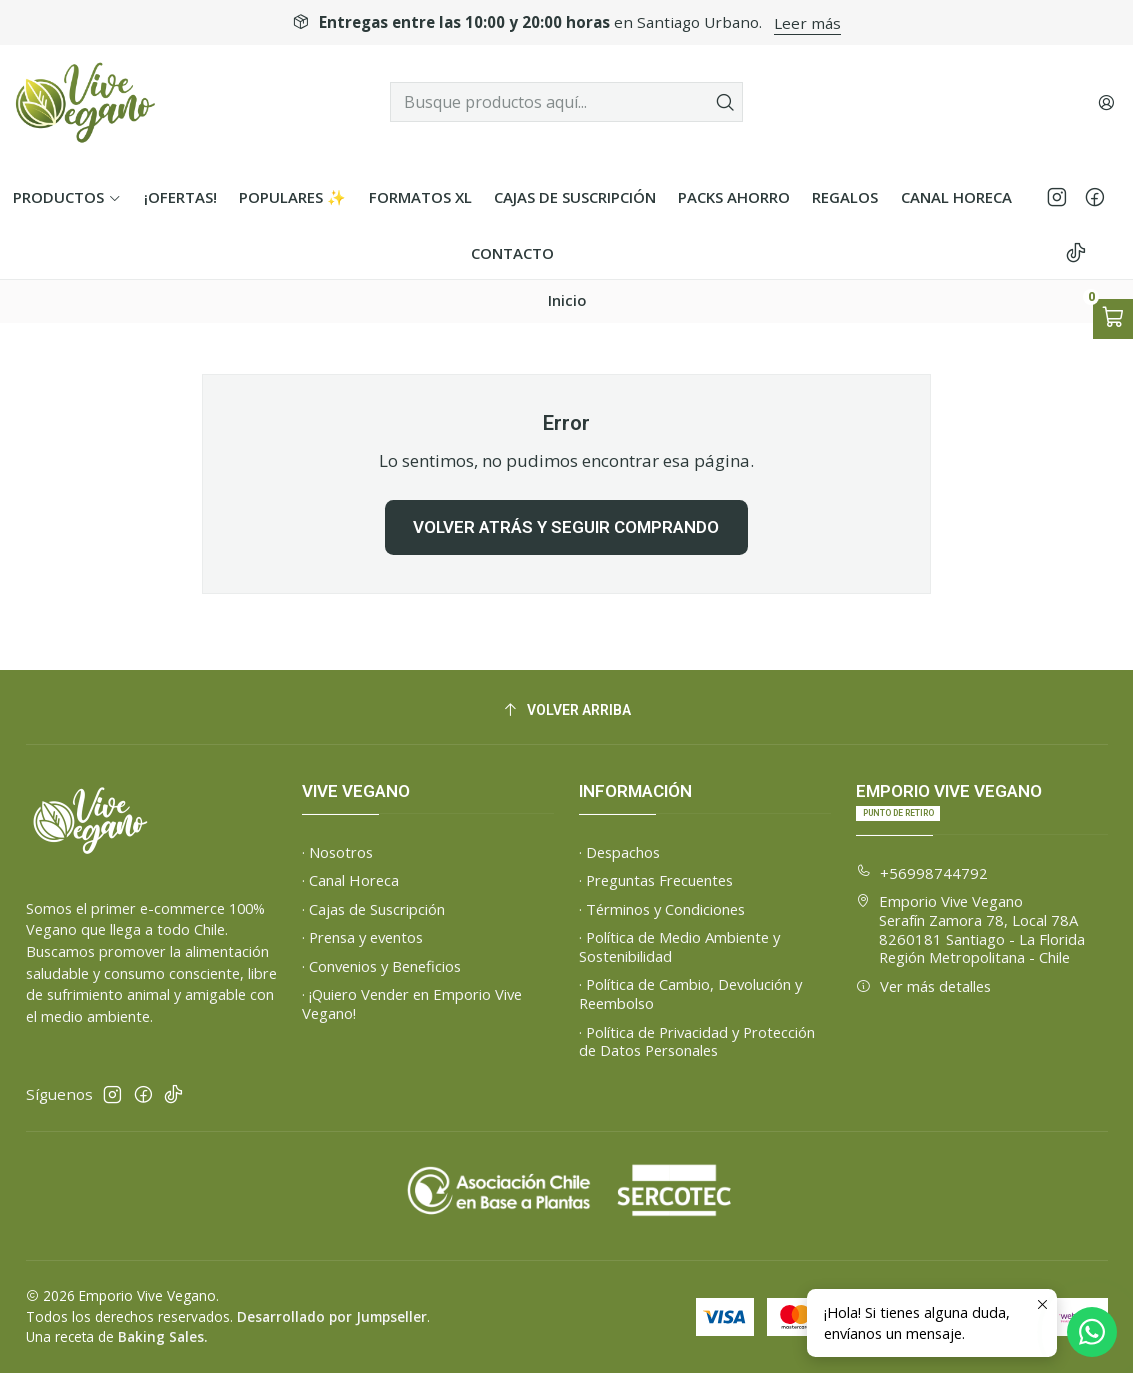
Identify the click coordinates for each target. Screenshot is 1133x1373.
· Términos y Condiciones (662, 909)
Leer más (807, 23)
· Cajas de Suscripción (373, 909)
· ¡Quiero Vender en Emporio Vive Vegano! (412, 1003)
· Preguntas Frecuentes (656, 880)
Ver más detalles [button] (923, 986)
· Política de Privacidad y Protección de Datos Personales (697, 1041)
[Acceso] (1106, 102)
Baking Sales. (162, 1336)
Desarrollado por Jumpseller (332, 1316)
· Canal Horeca (350, 880)
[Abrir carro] (1113, 319)
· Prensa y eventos (362, 937)
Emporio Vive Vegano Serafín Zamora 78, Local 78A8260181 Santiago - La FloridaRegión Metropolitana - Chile (970, 929)
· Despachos (619, 852)
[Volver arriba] (567, 710)
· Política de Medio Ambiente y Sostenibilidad (679, 946)
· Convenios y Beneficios (381, 966)
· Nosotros (337, 852)
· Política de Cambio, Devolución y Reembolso (690, 993)
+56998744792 (922, 873)
